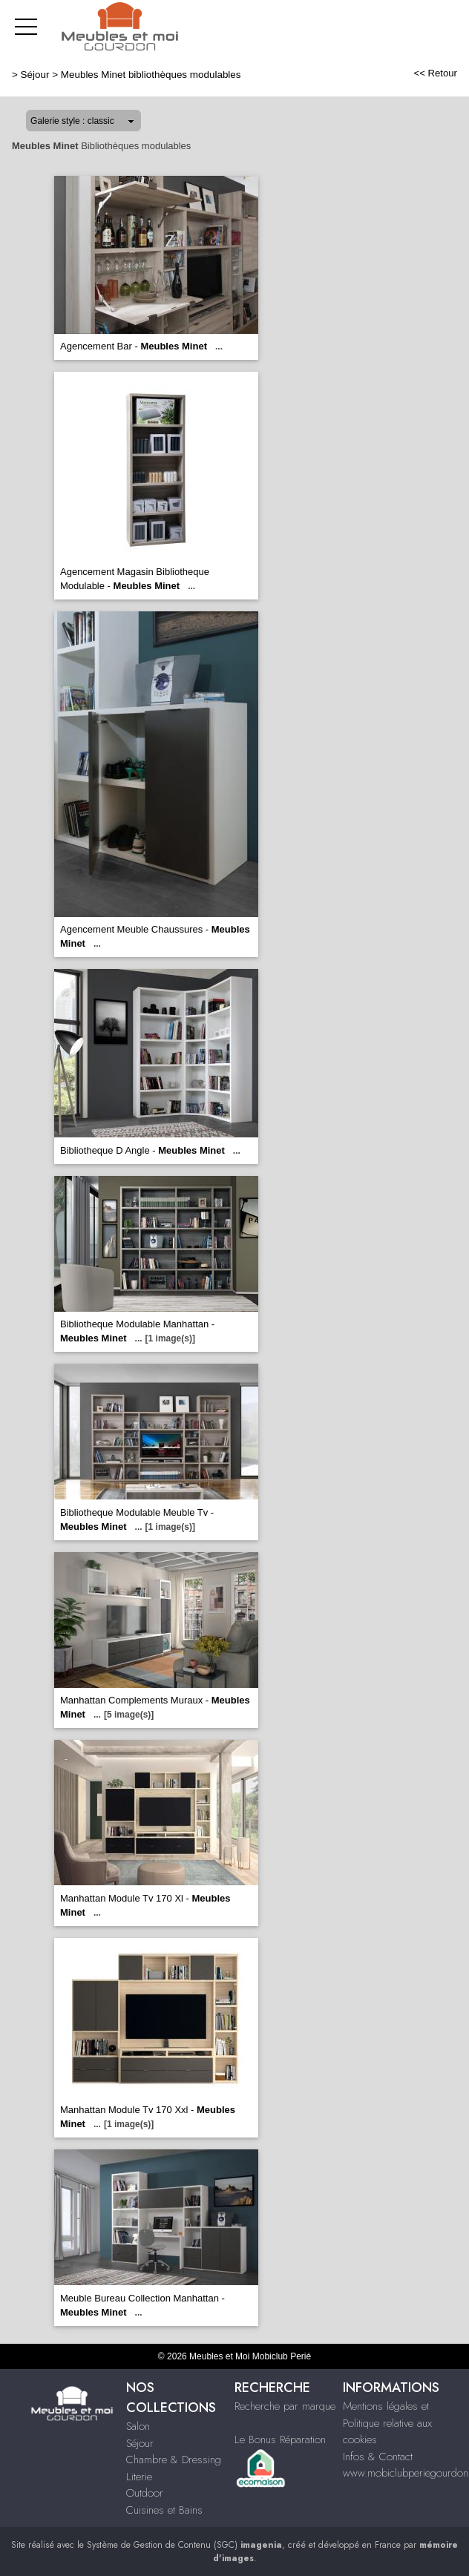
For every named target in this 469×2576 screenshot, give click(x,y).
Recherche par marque (284, 2406)
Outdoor (144, 2493)
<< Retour (435, 73)
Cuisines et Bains (164, 2510)
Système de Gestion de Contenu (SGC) (184, 2545)
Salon (138, 2426)
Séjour (35, 74)
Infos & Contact (378, 2456)
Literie (139, 2476)
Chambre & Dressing (173, 2459)
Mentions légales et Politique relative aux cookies (387, 2423)
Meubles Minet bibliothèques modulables (151, 74)
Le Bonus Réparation (280, 2439)
